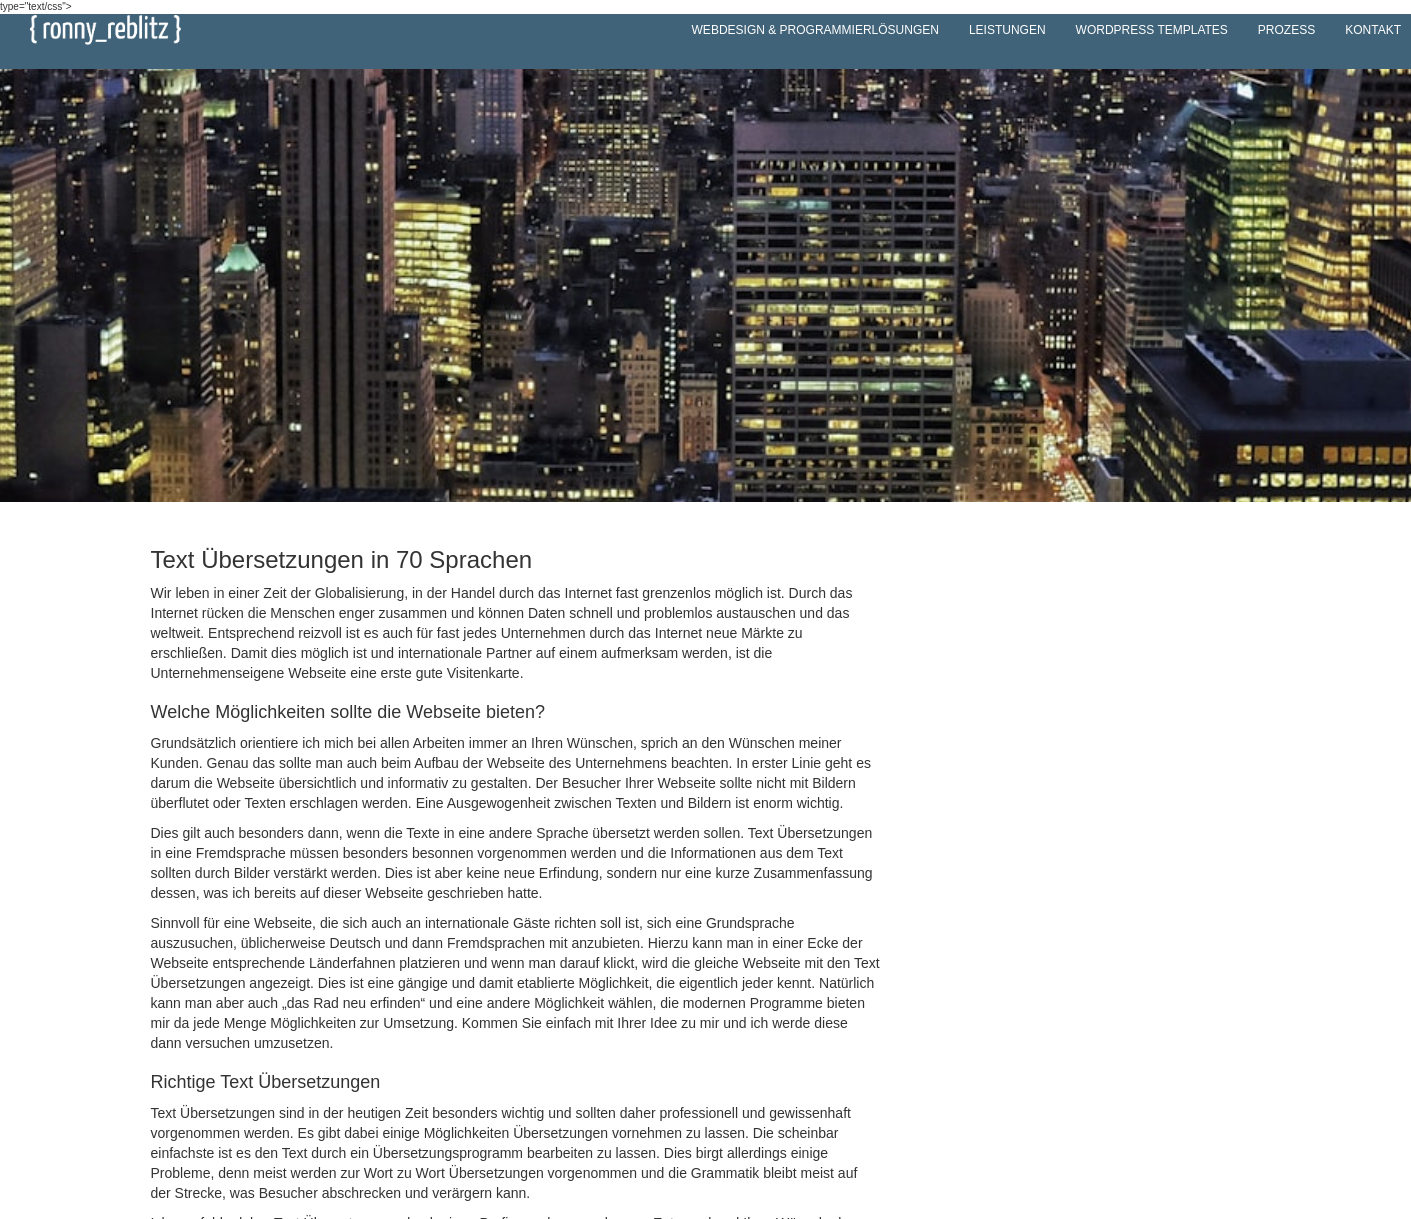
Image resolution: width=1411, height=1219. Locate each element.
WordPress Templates (1152, 30)
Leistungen (1007, 30)
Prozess (1286, 30)
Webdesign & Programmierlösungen (815, 30)
